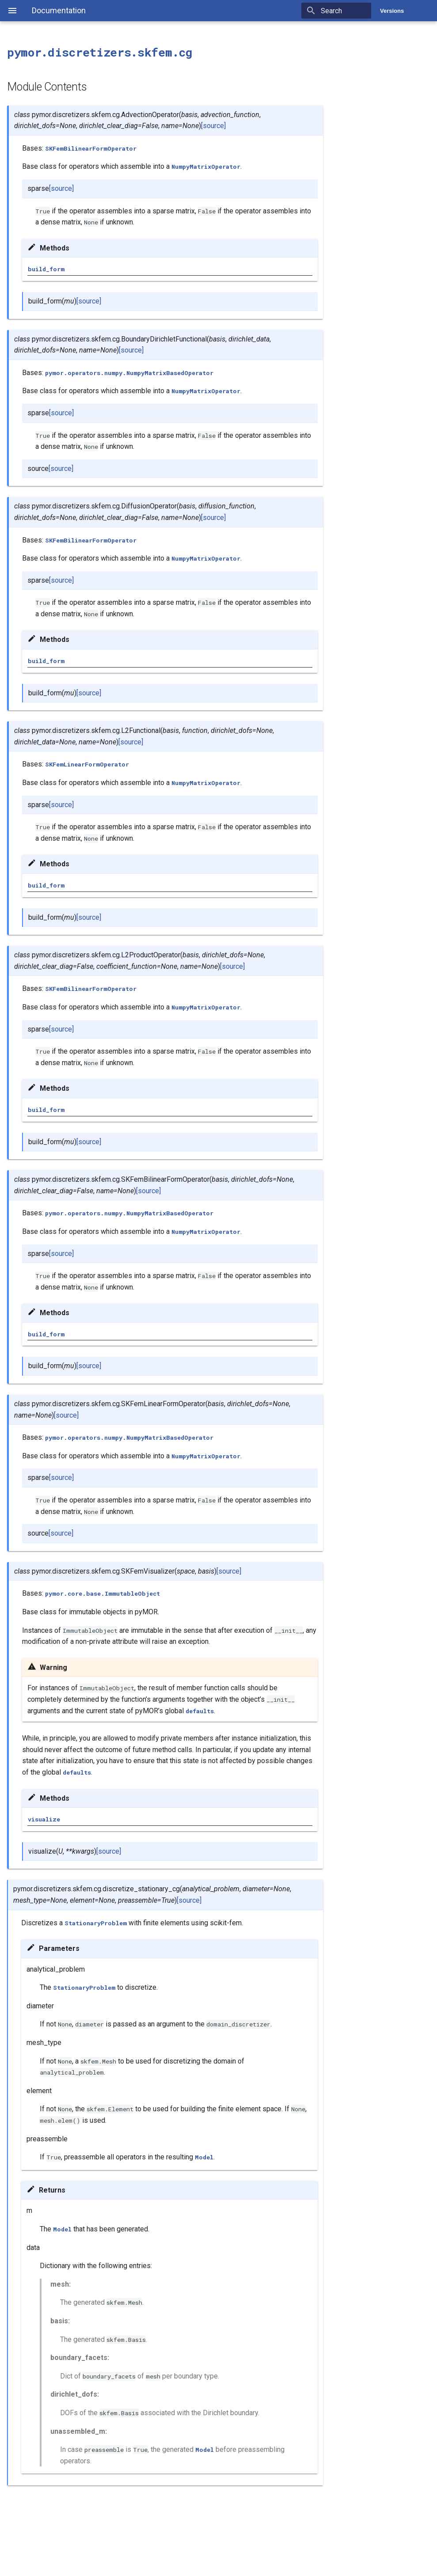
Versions (392, 11)
